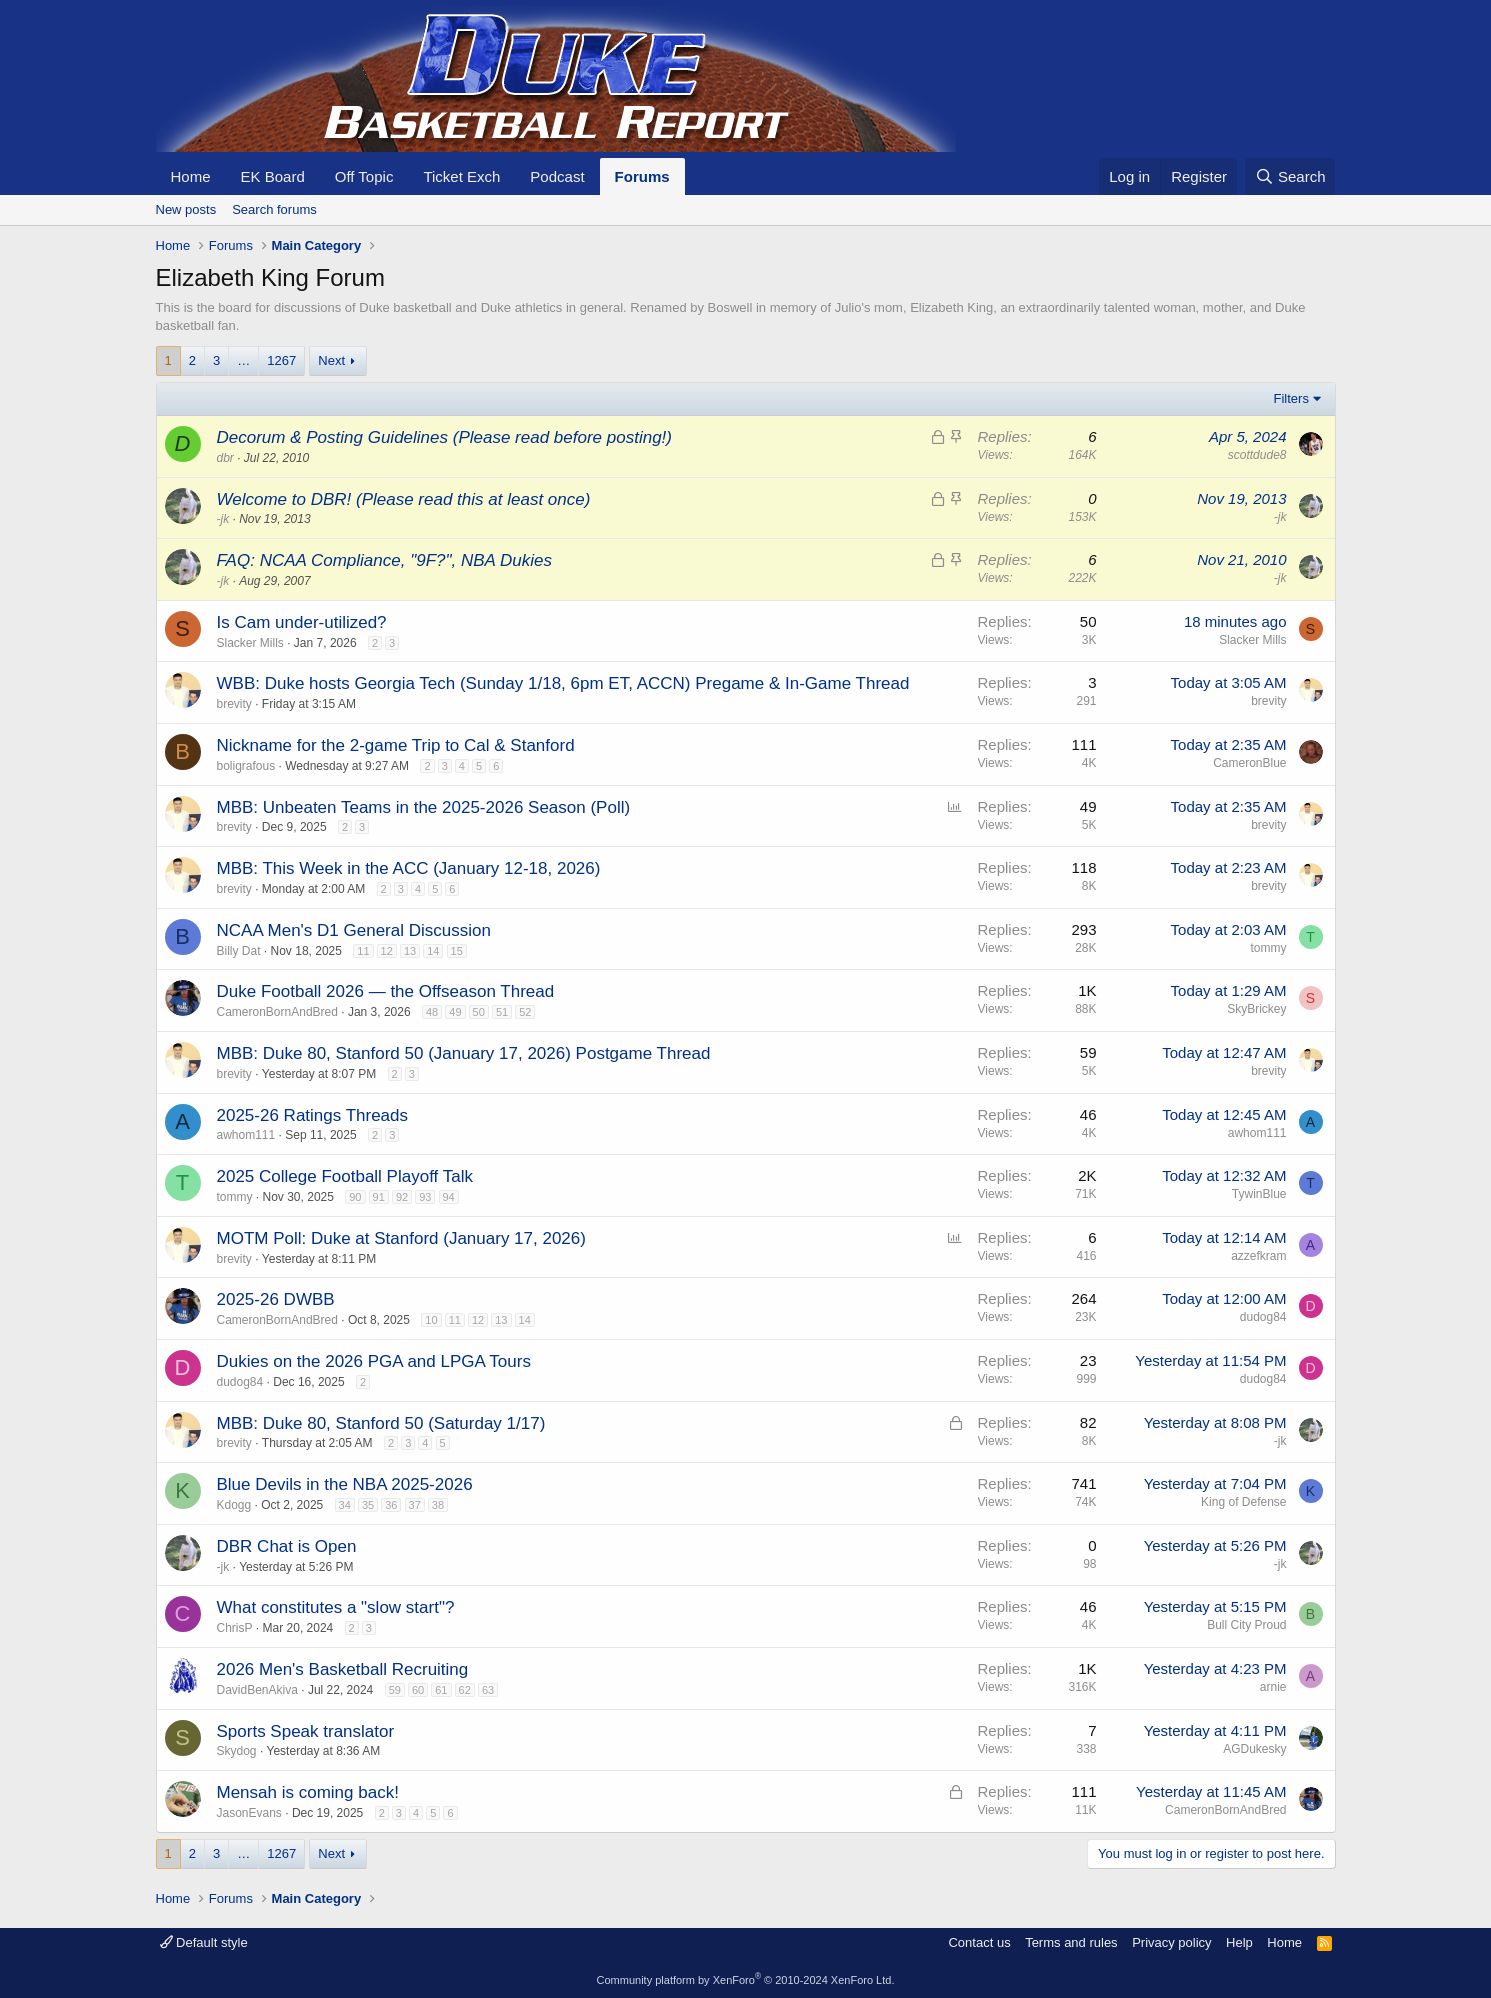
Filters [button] (1291, 398)
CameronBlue (1249, 763)
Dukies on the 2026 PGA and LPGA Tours (374, 1361)
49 (455, 1012)
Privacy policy (1171, 1942)
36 (391, 1505)
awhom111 (246, 1135)
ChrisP (235, 1628)
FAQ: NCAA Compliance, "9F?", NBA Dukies (384, 560)
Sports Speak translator (306, 1731)
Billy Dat (239, 951)
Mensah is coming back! (308, 1792)
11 (363, 951)
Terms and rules (1071, 1942)
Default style (204, 1942)
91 (379, 1197)
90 (355, 1197)
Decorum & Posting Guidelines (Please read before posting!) (444, 437)
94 (449, 1197)
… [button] (243, 360)
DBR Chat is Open (287, 1546)
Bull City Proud (1246, 1625)
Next (331, 360)
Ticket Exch (461, 176)
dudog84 (1263, 1317)
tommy (1269, 948)
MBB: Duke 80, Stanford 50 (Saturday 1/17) (381, 1423)
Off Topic (364, 176)
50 (479, 1012)
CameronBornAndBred (277, 1012)
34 (345, 1505)
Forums (642, 176)
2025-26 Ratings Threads (313, 1115)
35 (368, 1505)
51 (502, 1012)
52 (525, 1012)
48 (432, 1012)
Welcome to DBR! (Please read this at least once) (404, 499)
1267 (281, 360)
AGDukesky (1254, 1749)
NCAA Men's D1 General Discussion (354, 930)
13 (410, 951)
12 (387, 951)
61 (441, 1690)
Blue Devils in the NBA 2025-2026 (345, 1484)
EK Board (273, 176)
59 (395, 1690)
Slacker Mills (250, 643)
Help (1239, 1942)
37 (415, 1505)
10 (431, 1320)
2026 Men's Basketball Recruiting (343, 1669)
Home (191, 176)
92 (402, 1197)
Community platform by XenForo (746, 1980)
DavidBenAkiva (257, 1690)
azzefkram (1258, 1256)
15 (457, 951)
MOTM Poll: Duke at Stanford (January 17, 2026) (401, 1238)
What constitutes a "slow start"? (336, 1607)
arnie (1273, 1687)
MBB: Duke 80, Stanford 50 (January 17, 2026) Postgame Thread (464, 1053)
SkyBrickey (1256, 1009)
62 (465, 1690)
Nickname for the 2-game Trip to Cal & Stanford (396, 745)
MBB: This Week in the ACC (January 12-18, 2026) (409, 868)
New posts (186, 209)
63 (488, 1690)
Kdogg (234, 1505)
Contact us (979, 1942)
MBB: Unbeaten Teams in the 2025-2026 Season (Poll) (424, 807)
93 (425, 1197)
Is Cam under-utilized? (302, 622)
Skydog (237, 1751)
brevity (234, 704)
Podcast (557, 176)
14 (433, 951)
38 (438, 1505)
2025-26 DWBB (276, 1299)
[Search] (1290, 176)
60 (418, 1690)
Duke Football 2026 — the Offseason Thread (386, 991)
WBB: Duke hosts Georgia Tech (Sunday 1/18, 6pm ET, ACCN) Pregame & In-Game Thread (563, 683)
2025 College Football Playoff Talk (345, 1176)
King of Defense (1243, 1502)
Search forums (274, 209)
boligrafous (246, 766)
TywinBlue (1259, 1194)
